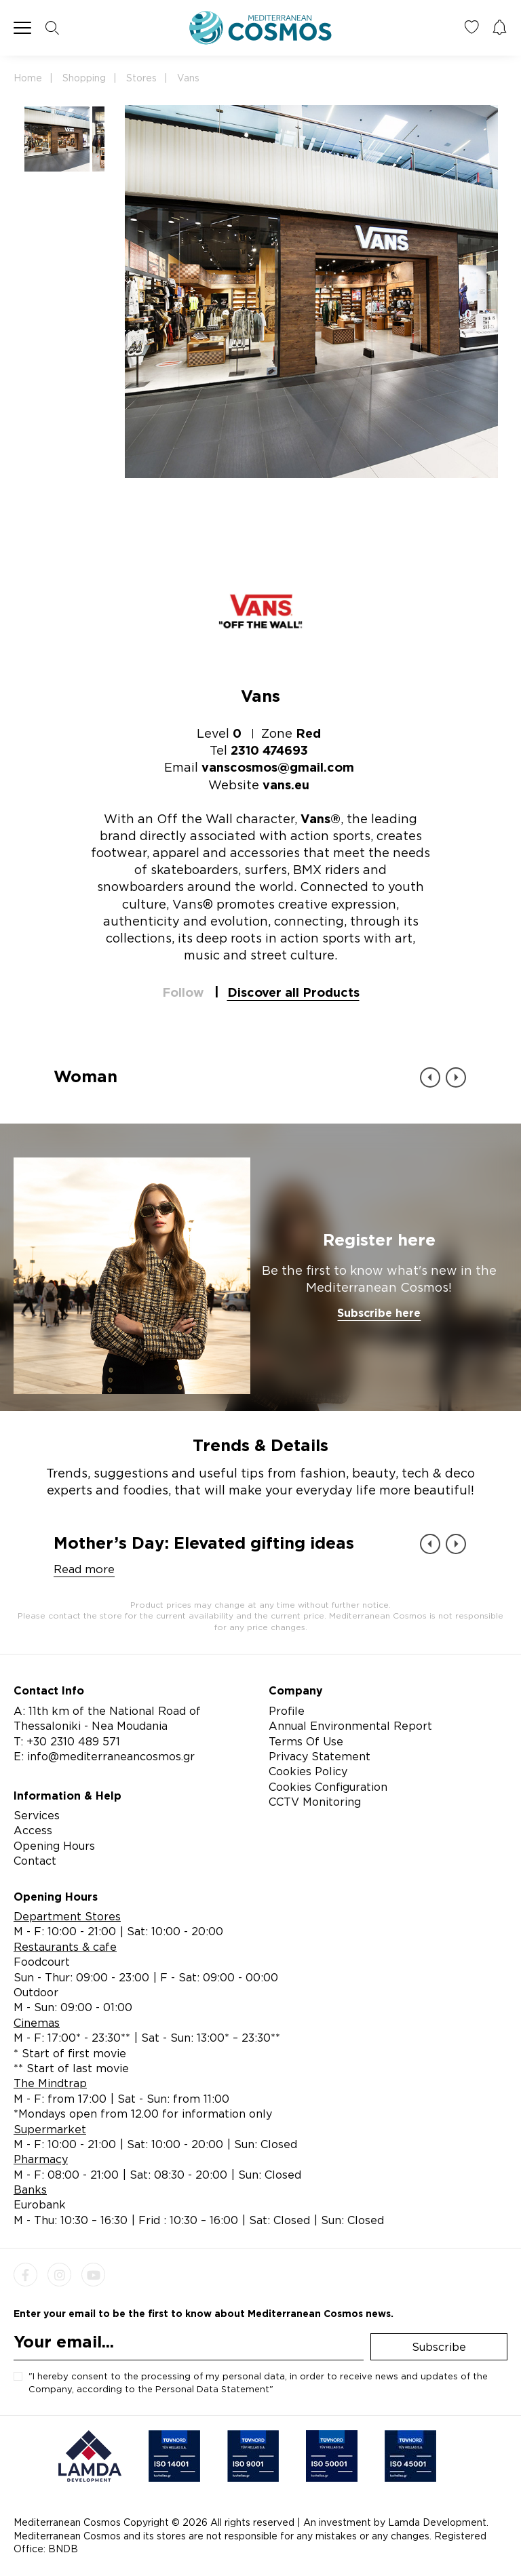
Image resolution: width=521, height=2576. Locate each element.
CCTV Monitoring (315, 1802)
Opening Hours (54, 1846)
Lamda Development (437, 2522)
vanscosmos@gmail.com (277, 767)
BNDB (63, 2548)
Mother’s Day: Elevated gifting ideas (204, 1542)
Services (37, 1815)
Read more (84, 1569)
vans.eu (286, 784)
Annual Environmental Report (350, 1726)
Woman (85, 1076)
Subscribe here (379, 1313)
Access (33, 1830)
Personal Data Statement (212, 2389)
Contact (35, 1861)
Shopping (84, 78)
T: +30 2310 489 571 (67, 1741)
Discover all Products (293, 992)
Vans (188, 78)
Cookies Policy (308, 1771)
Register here (379, 1239)
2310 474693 (269, 750)
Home (28, 78)
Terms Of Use (306, 1741)
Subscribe (439, 2347)
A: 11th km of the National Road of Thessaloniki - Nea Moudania (107, 1718)
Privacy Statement (319, 1756)
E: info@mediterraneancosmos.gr (104, 1756)
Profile (287, 1711)
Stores (141, 78)
